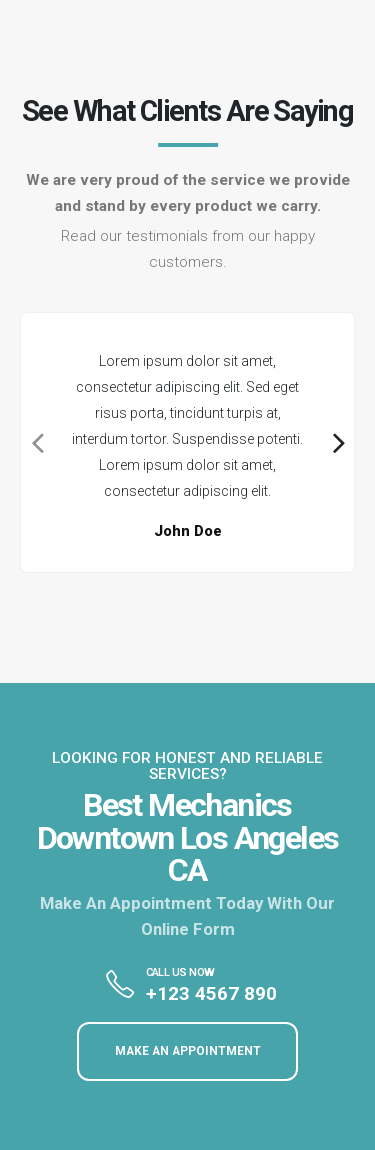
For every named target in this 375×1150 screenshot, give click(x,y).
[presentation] (36, 443)
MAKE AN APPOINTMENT (188, 1051)
